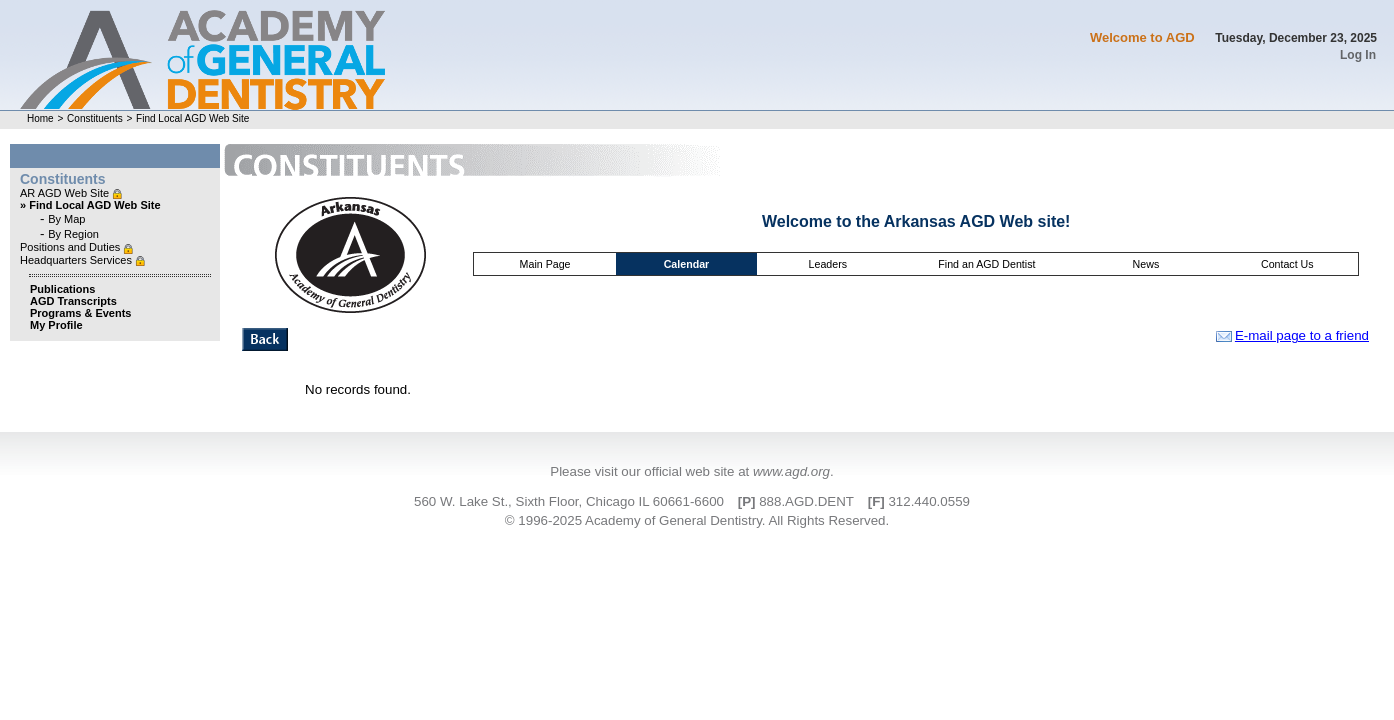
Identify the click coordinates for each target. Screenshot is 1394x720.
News (1146, 264)
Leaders (828, 264)
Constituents (95, 118)
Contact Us (1287, 264)
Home (40, 118)
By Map (66, 219)
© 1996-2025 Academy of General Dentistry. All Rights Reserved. (697, 520)
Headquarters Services (77, 260)
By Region (73, 234)
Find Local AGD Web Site (192, 118)
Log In (1358, 55)
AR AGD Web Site (66, 193)
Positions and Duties (71, 247)
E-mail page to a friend (1292, 335)
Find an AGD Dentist (986, 264)
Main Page (545, 264)
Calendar (687, 264)
